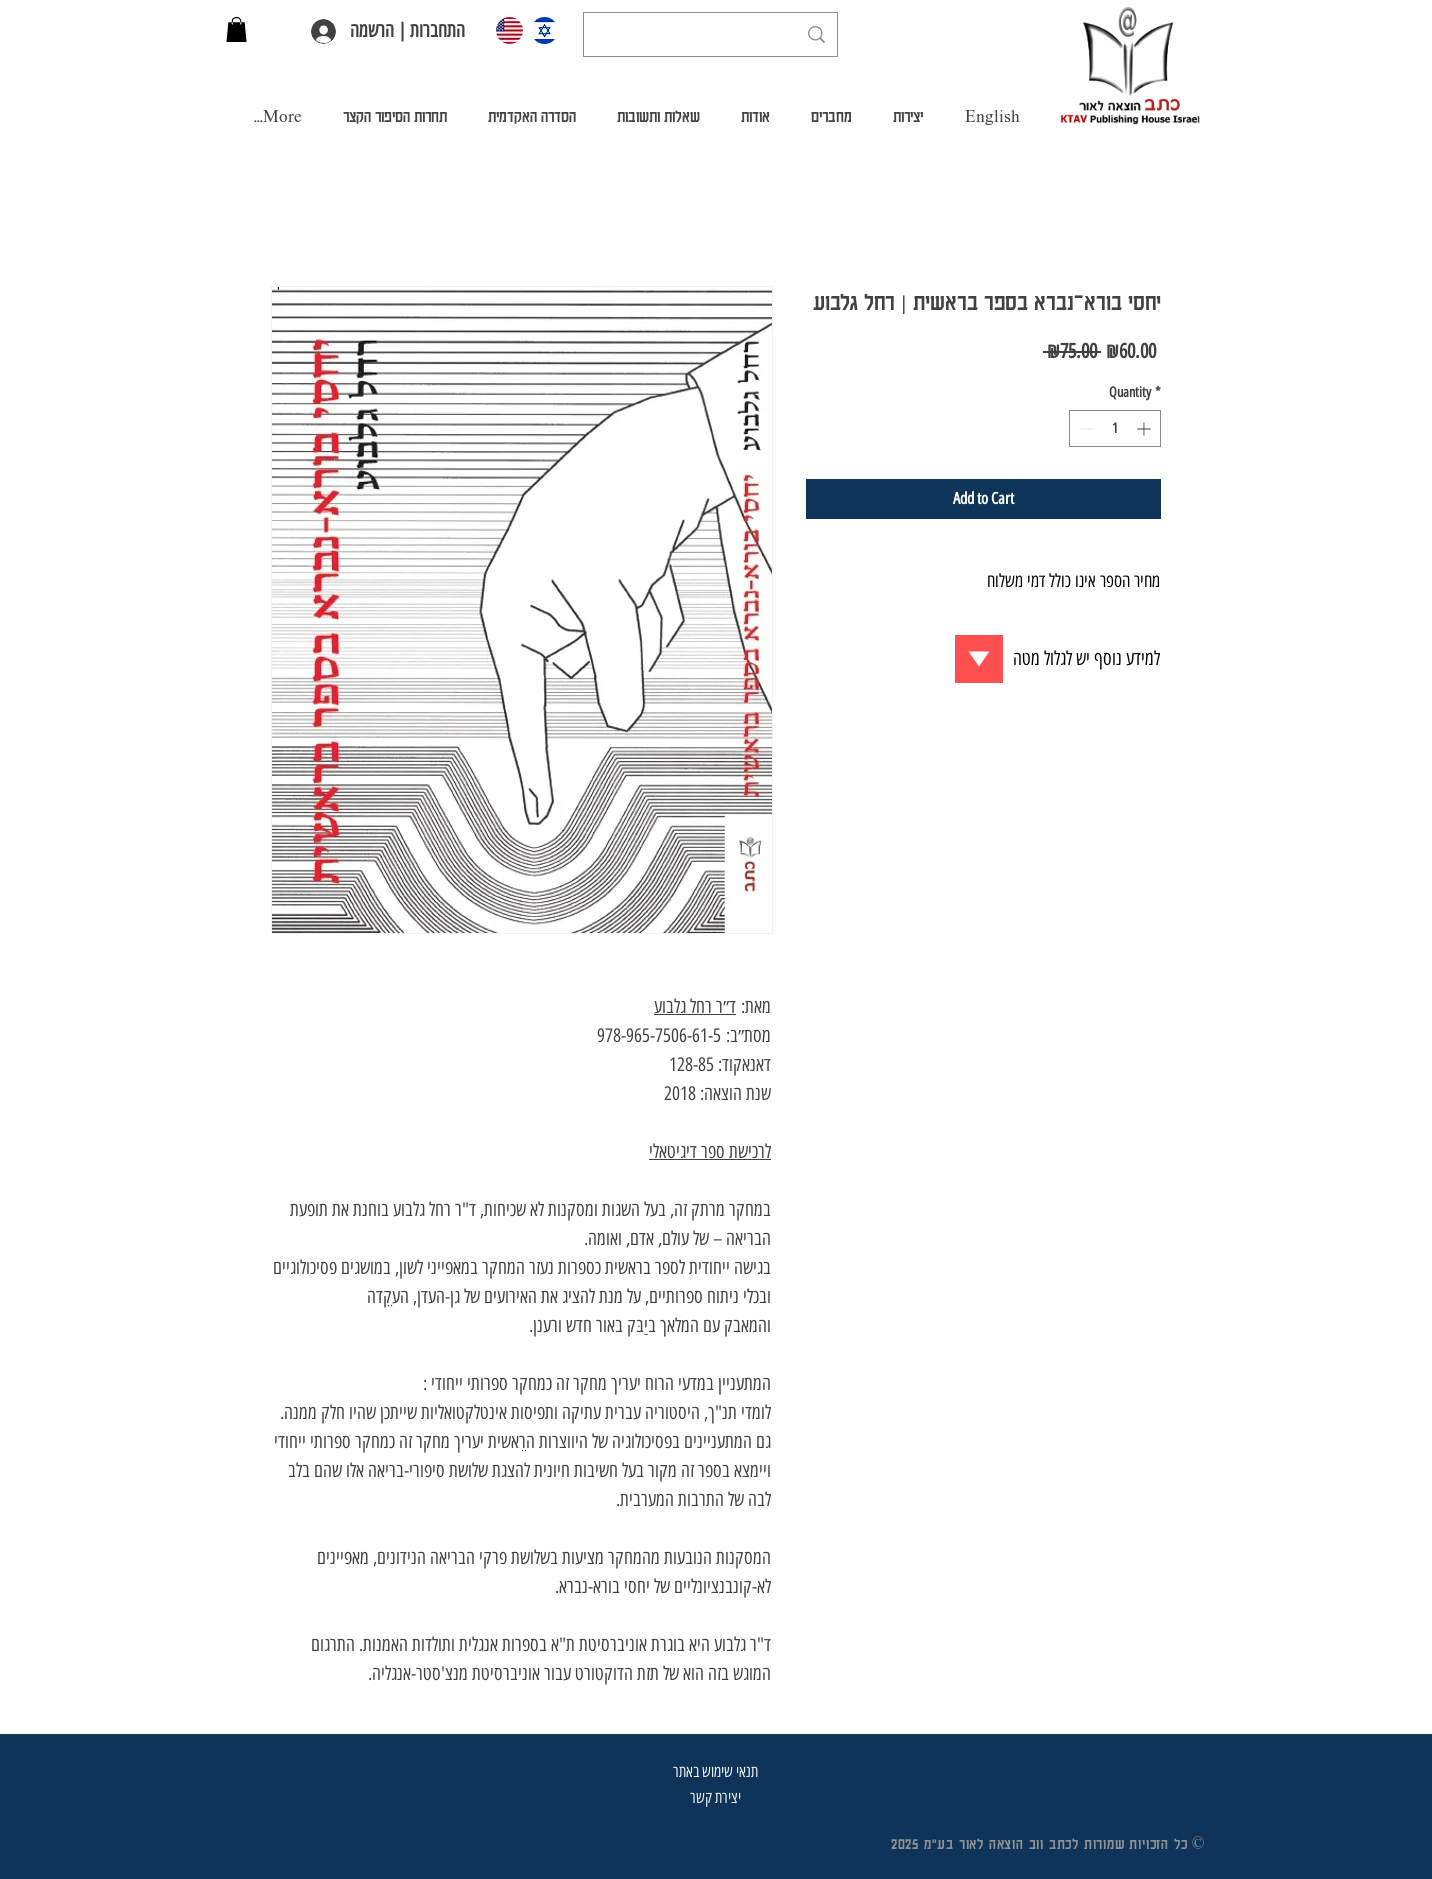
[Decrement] (1084, 428)
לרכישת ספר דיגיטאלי (710, 1151)
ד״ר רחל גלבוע (695, 1006)
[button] (236, 29)
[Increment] (1145, 428)
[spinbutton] (1115, 428)
